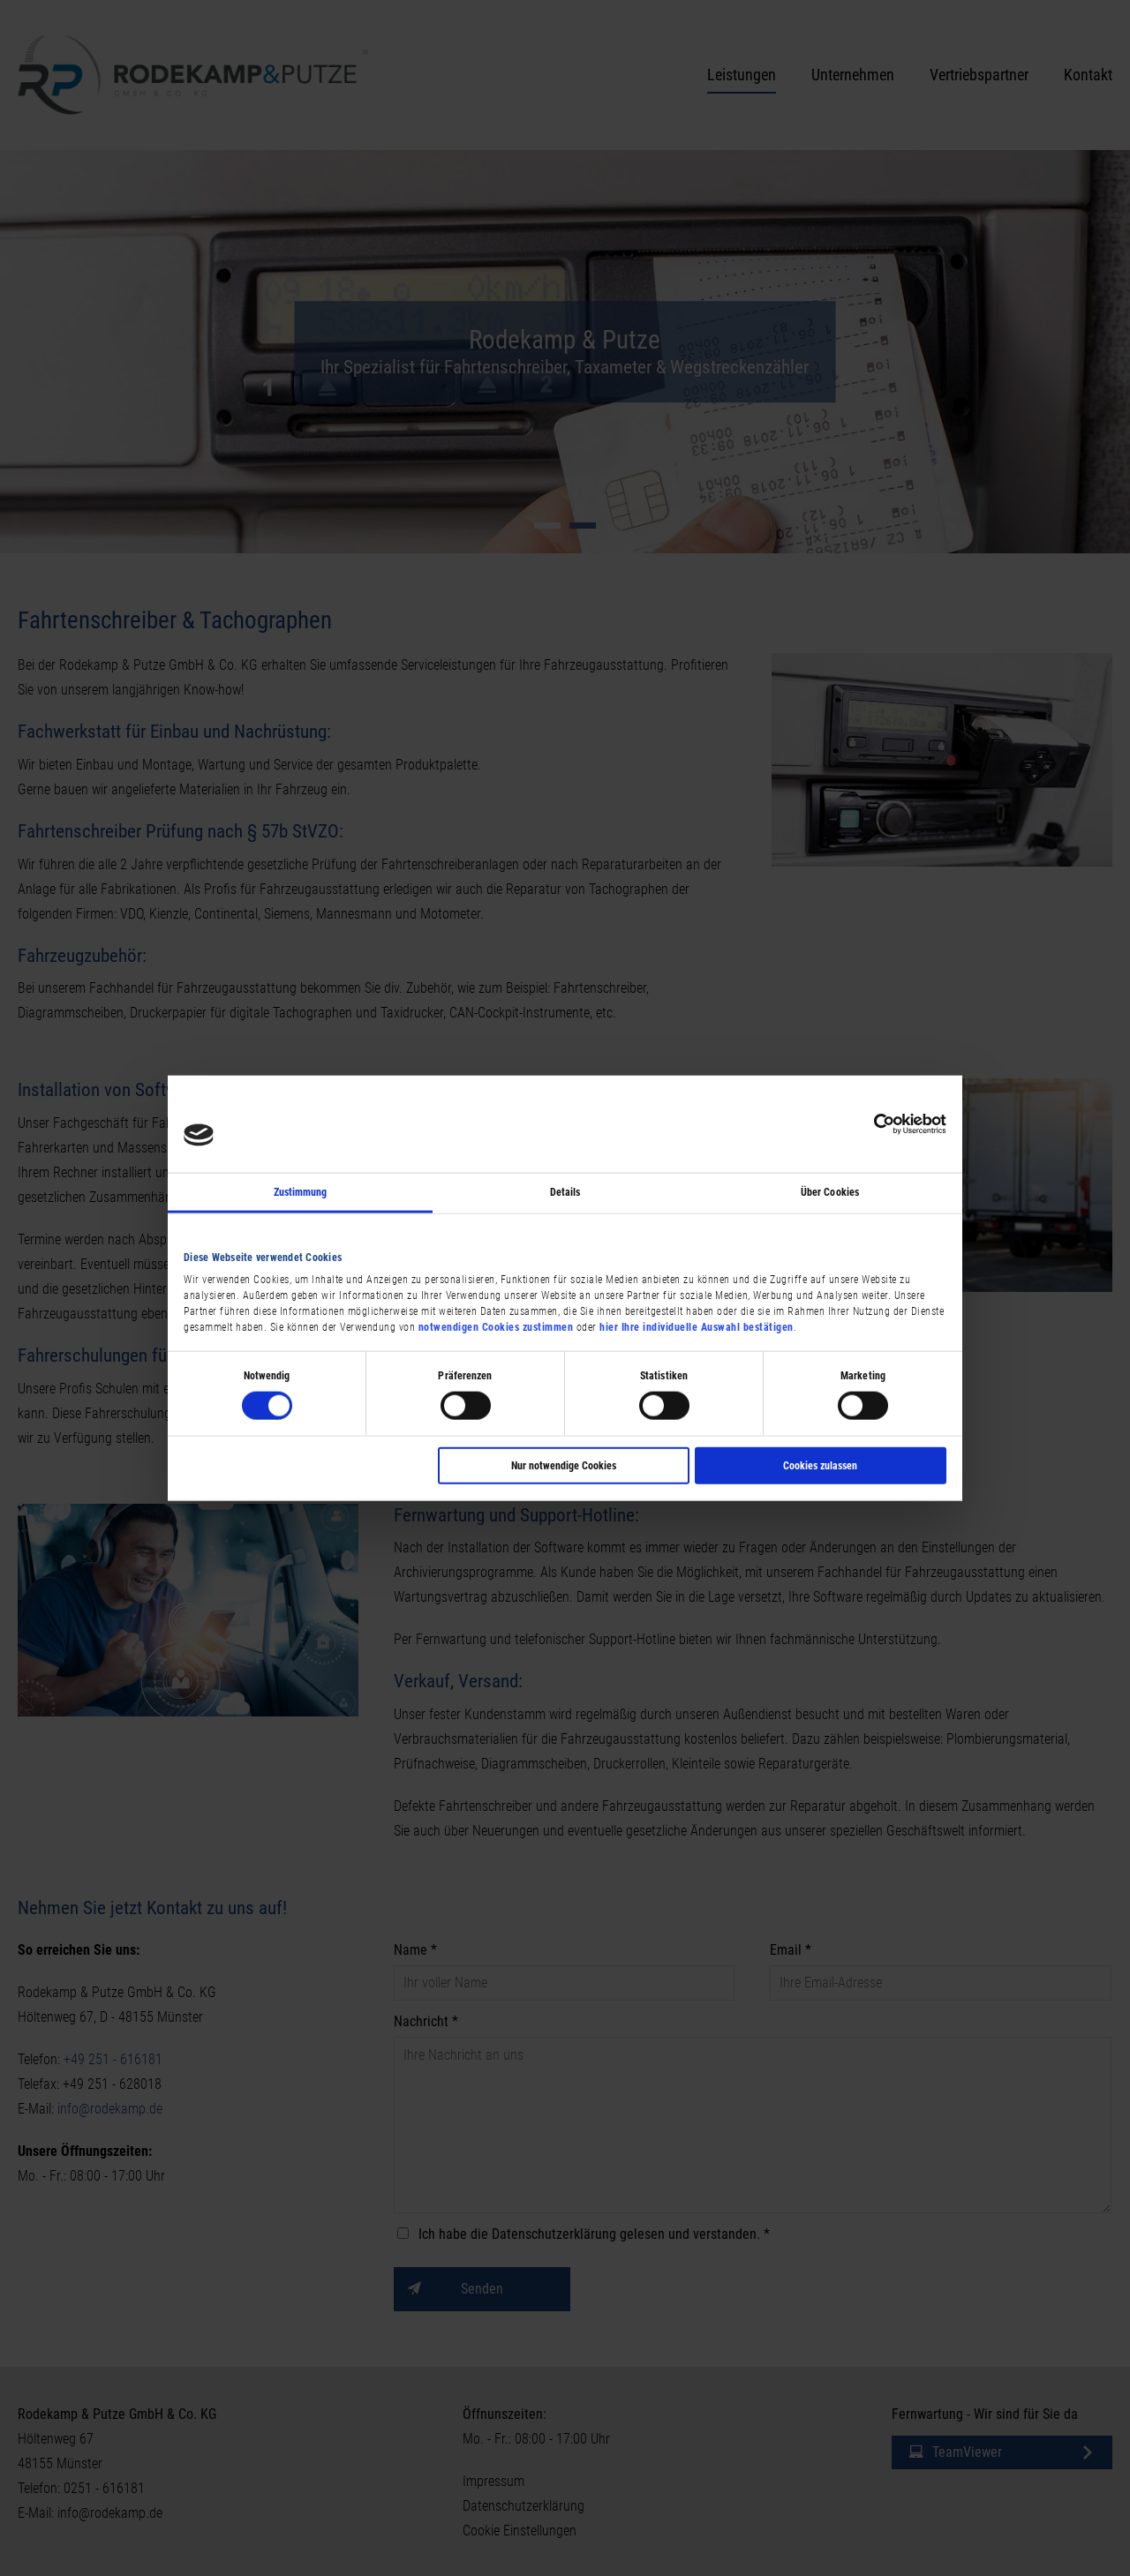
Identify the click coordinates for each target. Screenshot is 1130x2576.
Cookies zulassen (820, 1466)
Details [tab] (565, 1191)
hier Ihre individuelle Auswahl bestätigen (696, 1327)
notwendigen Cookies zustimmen (496, 1327)
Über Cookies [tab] (830, 1191)
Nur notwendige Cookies (563, 1466)
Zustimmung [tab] (301, 1191)
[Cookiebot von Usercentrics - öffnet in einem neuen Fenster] (869, 1123)
